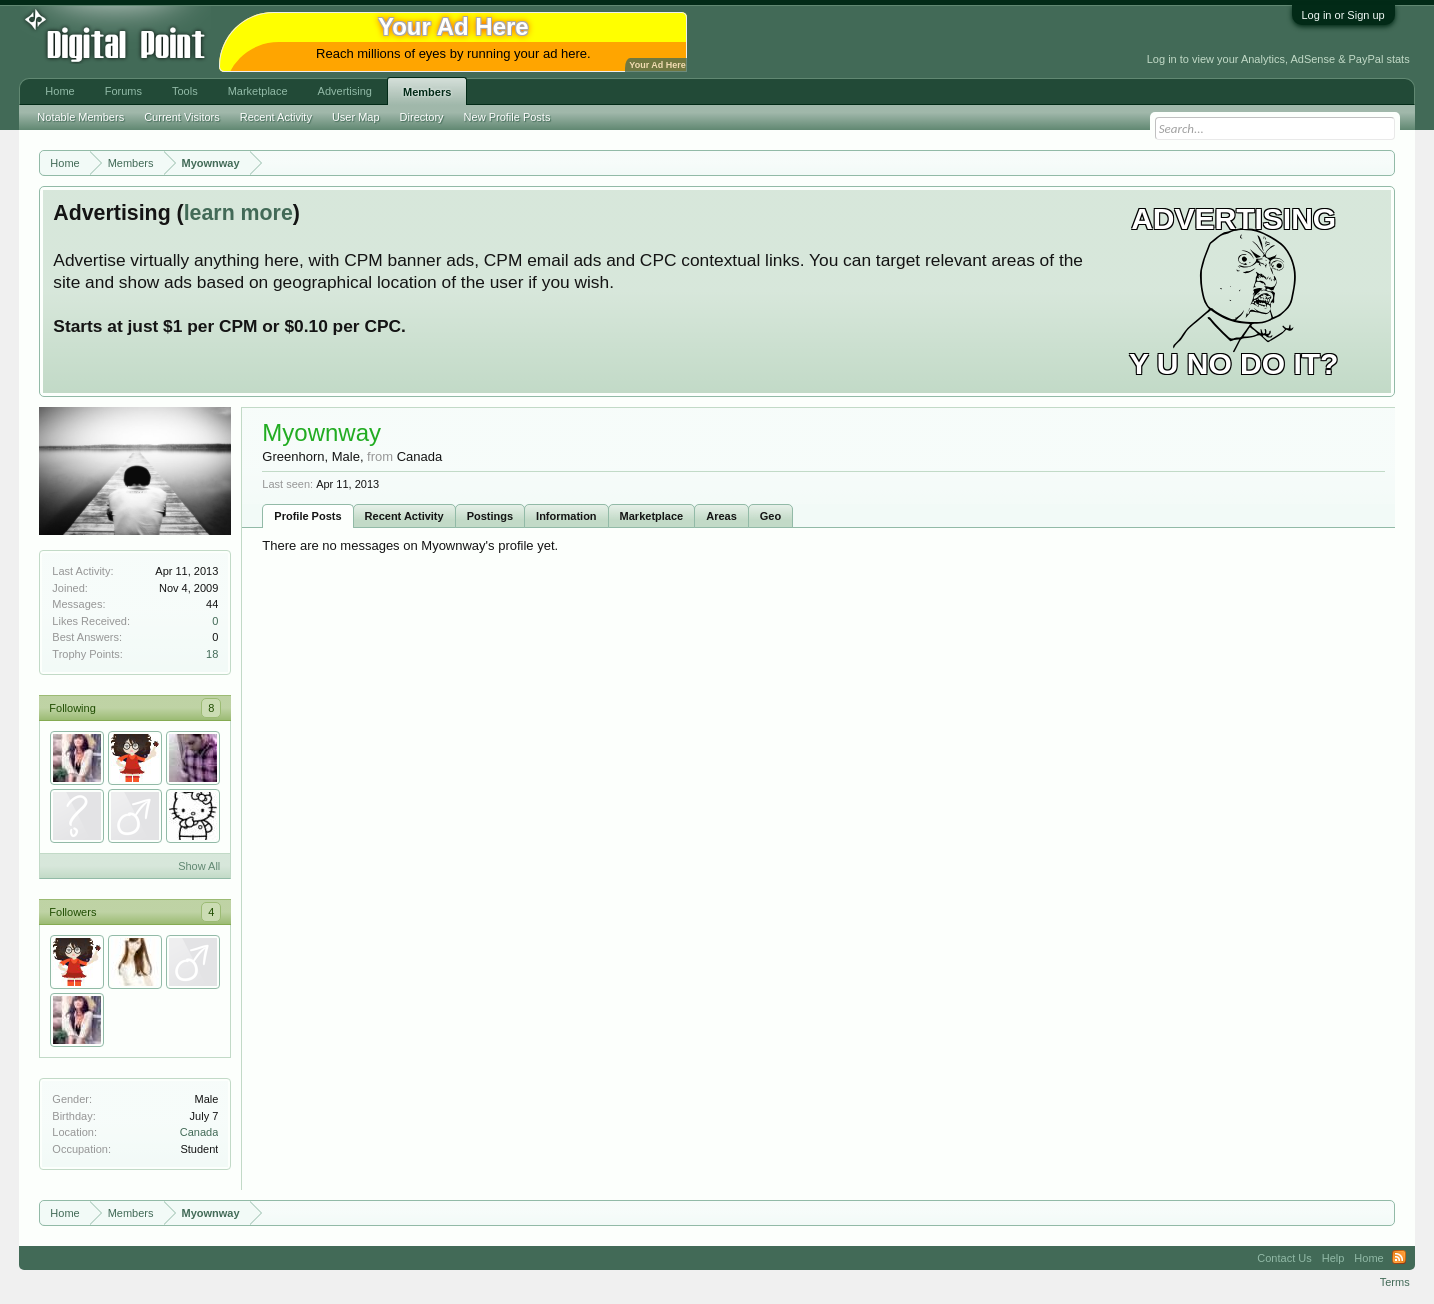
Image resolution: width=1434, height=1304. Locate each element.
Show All (199, 866)
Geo (770, 516)
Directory (422, 117)
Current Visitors (182, 117)
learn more (238, 213)
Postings (490, 516)
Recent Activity (404, 516)
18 (212, 654)
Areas (721, 516)
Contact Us (1284, 1258)
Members (427, 92)
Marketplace (652, 516)
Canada (199, 1132)
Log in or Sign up (1343, 15)
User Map (356, 117)
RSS (1399, 1258)
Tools (185, 91)
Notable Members (80, 117)
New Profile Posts (507, 117)
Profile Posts (307, 516)
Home (59, 91)
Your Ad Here (657, 65)
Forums (123, 91)
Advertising (345, 91)
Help (1333, 1258)
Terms (1395, 1282)
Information (566, 516)
